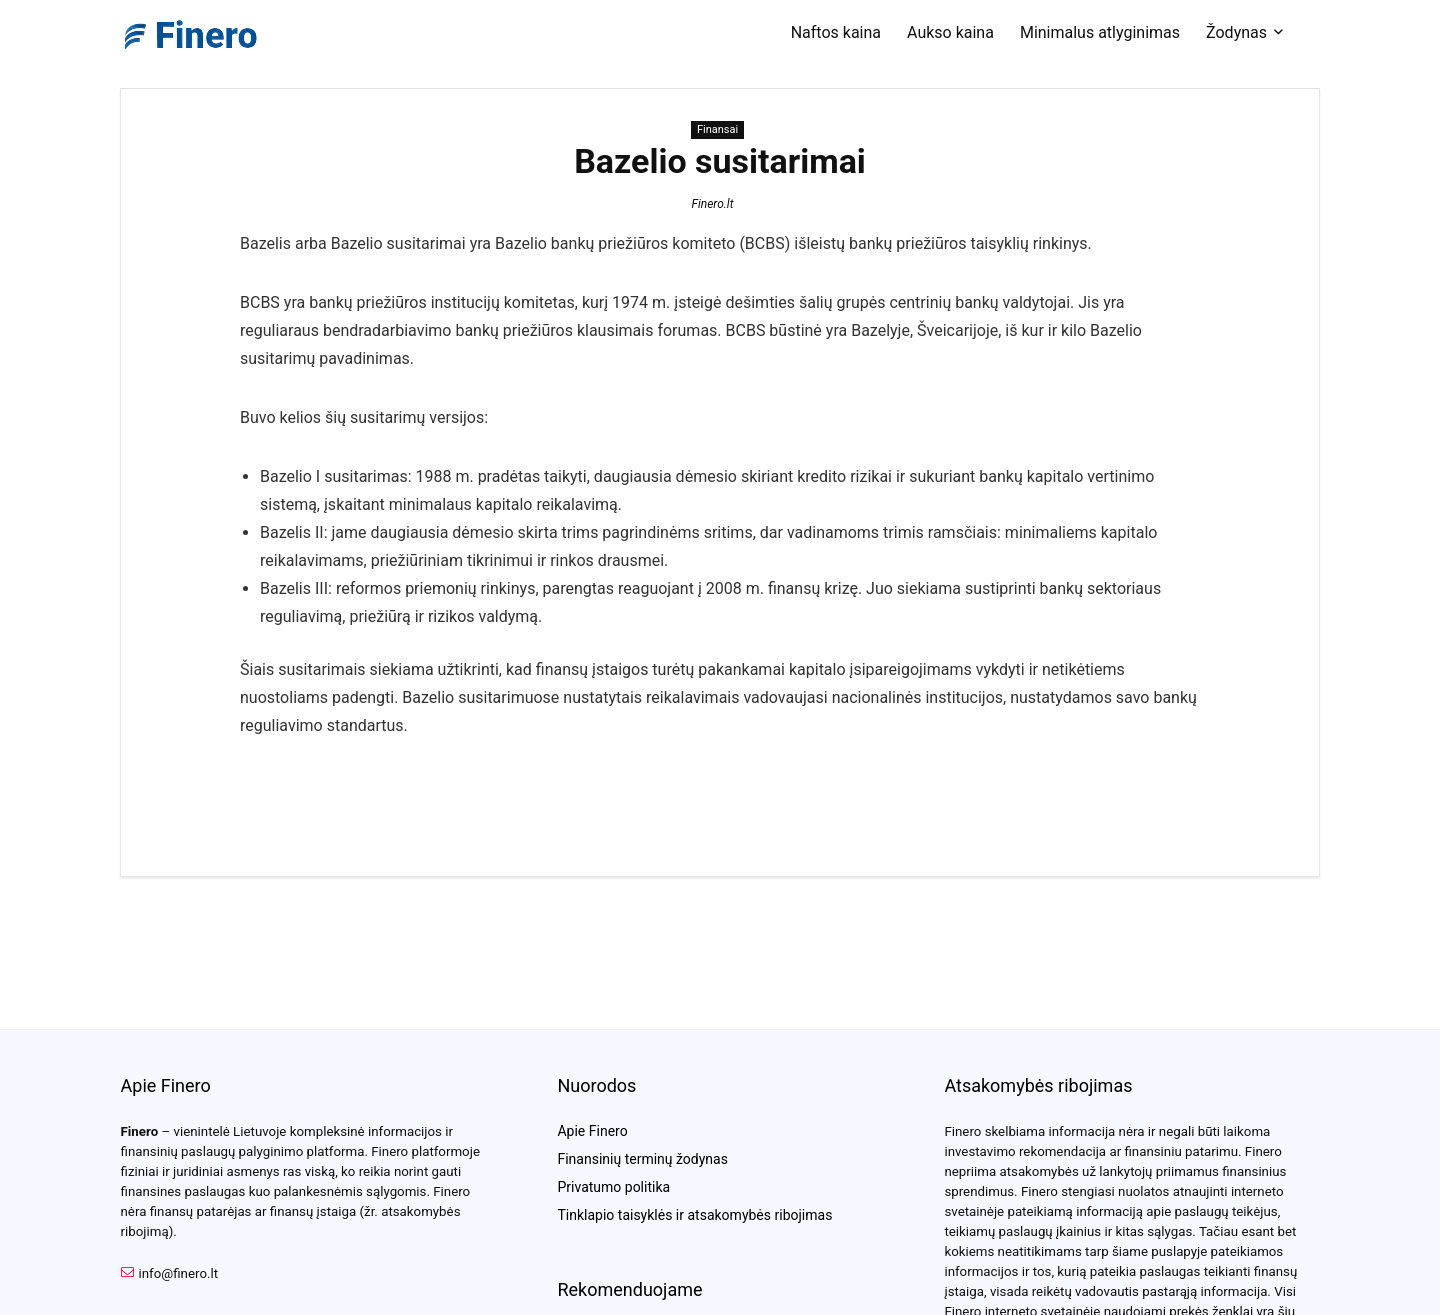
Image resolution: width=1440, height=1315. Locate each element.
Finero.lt (712, 204)
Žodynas (1236, 32)
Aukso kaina (950, 32)
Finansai (717, 129)
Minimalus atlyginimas (1100, 32)
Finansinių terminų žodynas (642, 1159)
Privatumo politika (613, 1187)
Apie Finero (592, 1131)
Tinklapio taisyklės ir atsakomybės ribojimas (694, 1215)
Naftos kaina (836, 32)
